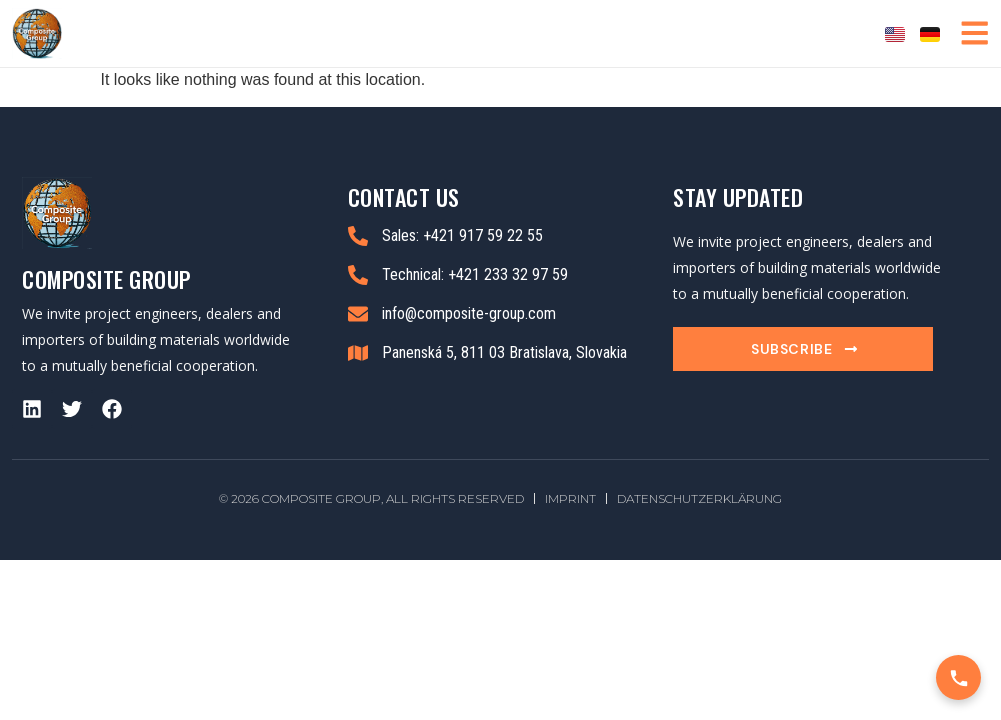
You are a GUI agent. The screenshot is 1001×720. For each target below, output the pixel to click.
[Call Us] (958, 677)
